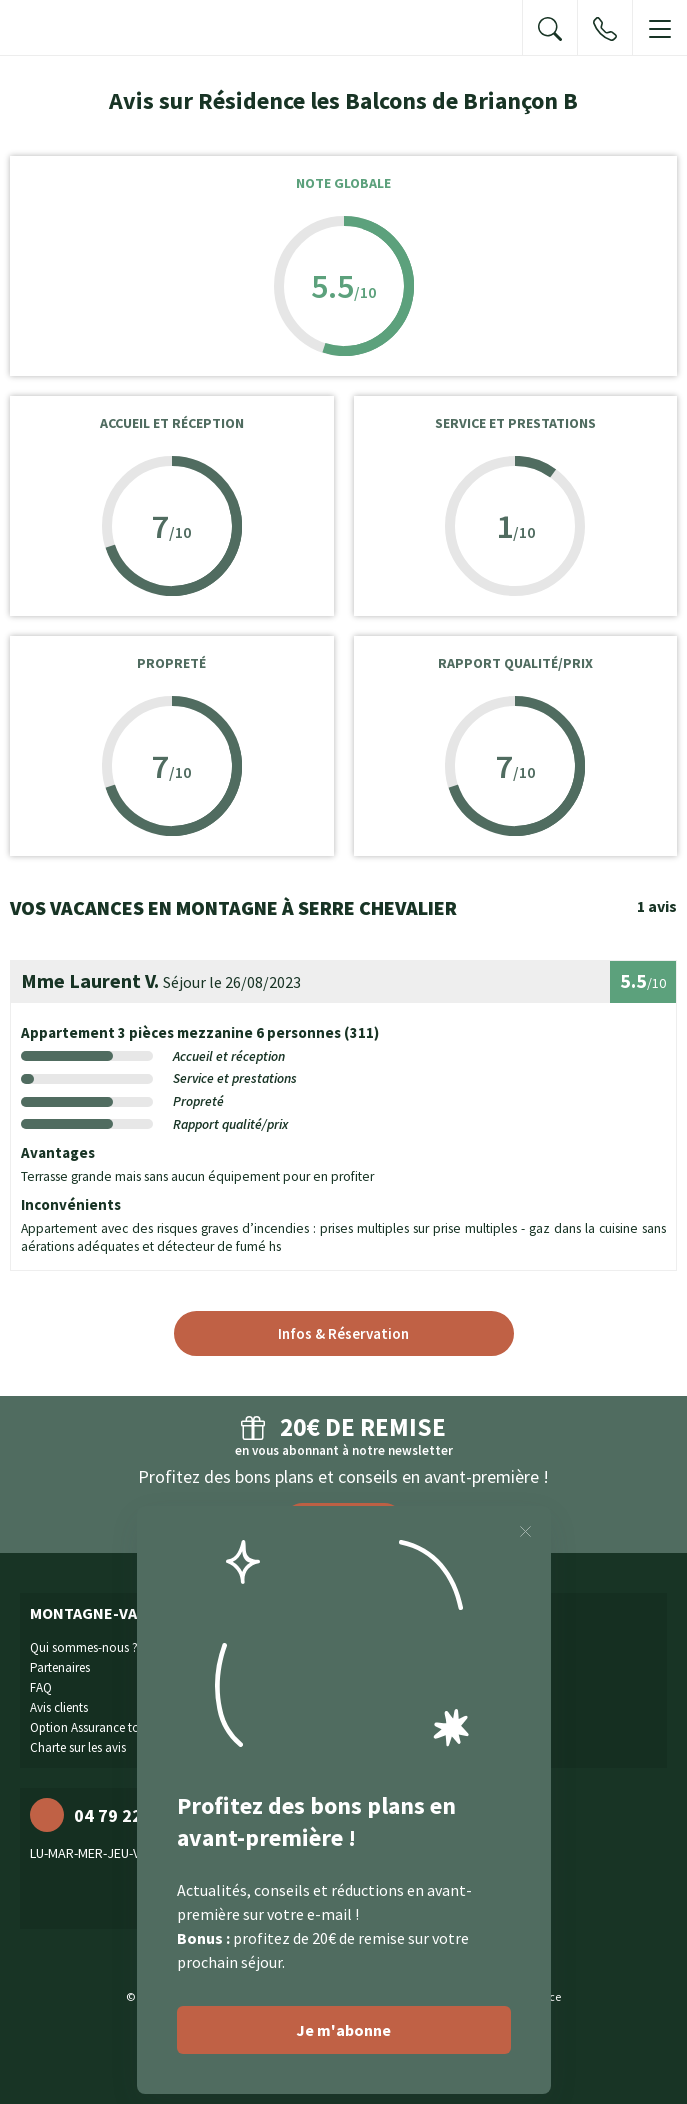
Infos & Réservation (343, 1333)
